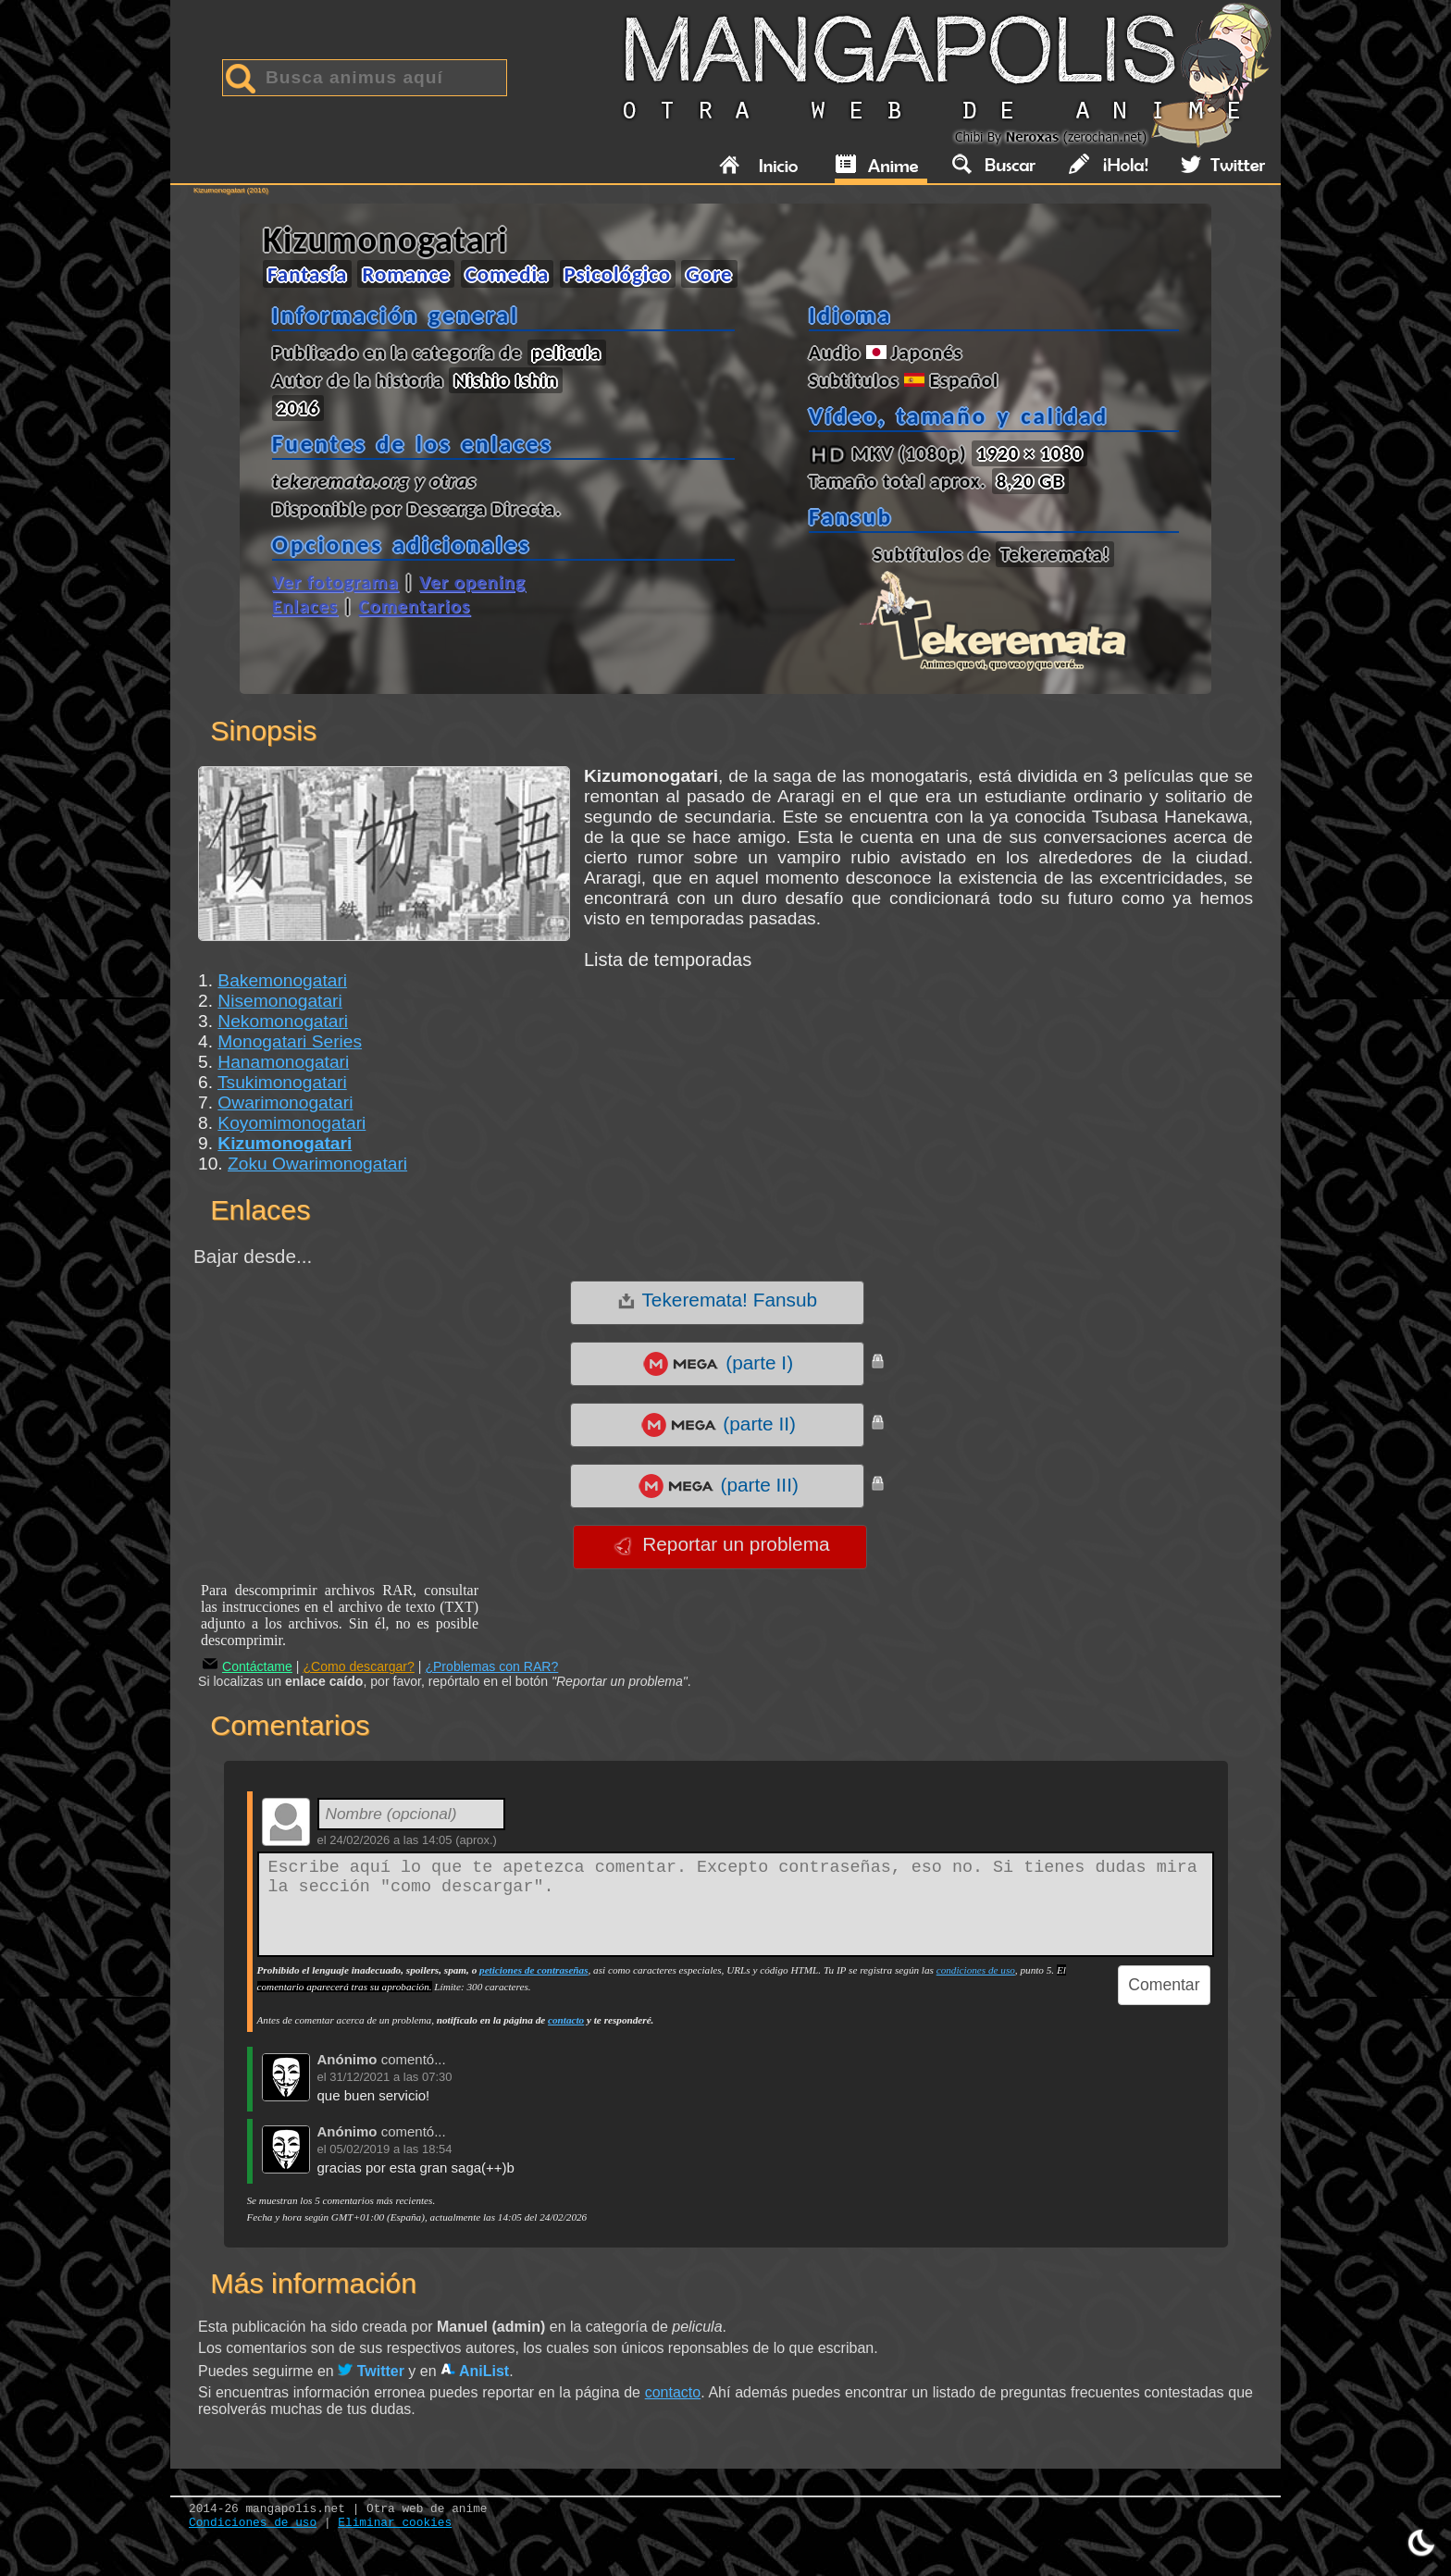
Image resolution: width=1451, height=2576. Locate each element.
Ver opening (472, 582)
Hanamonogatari (283, 1061)
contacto (566, 2019)
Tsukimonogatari (282, 1082)
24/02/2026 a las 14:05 (390, 1840)
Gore (709, 274)
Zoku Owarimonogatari (317, 1163)
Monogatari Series (289, 1041)
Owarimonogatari (285, 1102)
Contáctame (247, 1666)
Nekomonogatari (282, 1021)
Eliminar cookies (395, 2523)
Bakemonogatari (282, 980)
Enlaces (305, 606)
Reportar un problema (721, 1544)
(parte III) (718, 1486)
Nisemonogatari (279, 1000)
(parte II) (717, 1425)
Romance (406, 274)
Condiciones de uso (252, 2523)
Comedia (507, 274)
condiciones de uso (975, 1969)
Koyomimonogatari (291, 1123)
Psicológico (618, 274)
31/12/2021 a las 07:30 (390, 2077)
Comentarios (414, 606)
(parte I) (717, 1364)
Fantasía (307, 274)
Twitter (371, 2371)
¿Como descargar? (359, 1666)
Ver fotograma (335, 582)
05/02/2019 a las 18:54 (390, 2149)
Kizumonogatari (284, 1143)
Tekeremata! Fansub (717, 1300)
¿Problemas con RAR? (491, 1666)
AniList (474, 2371)
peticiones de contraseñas (533, 1969)
